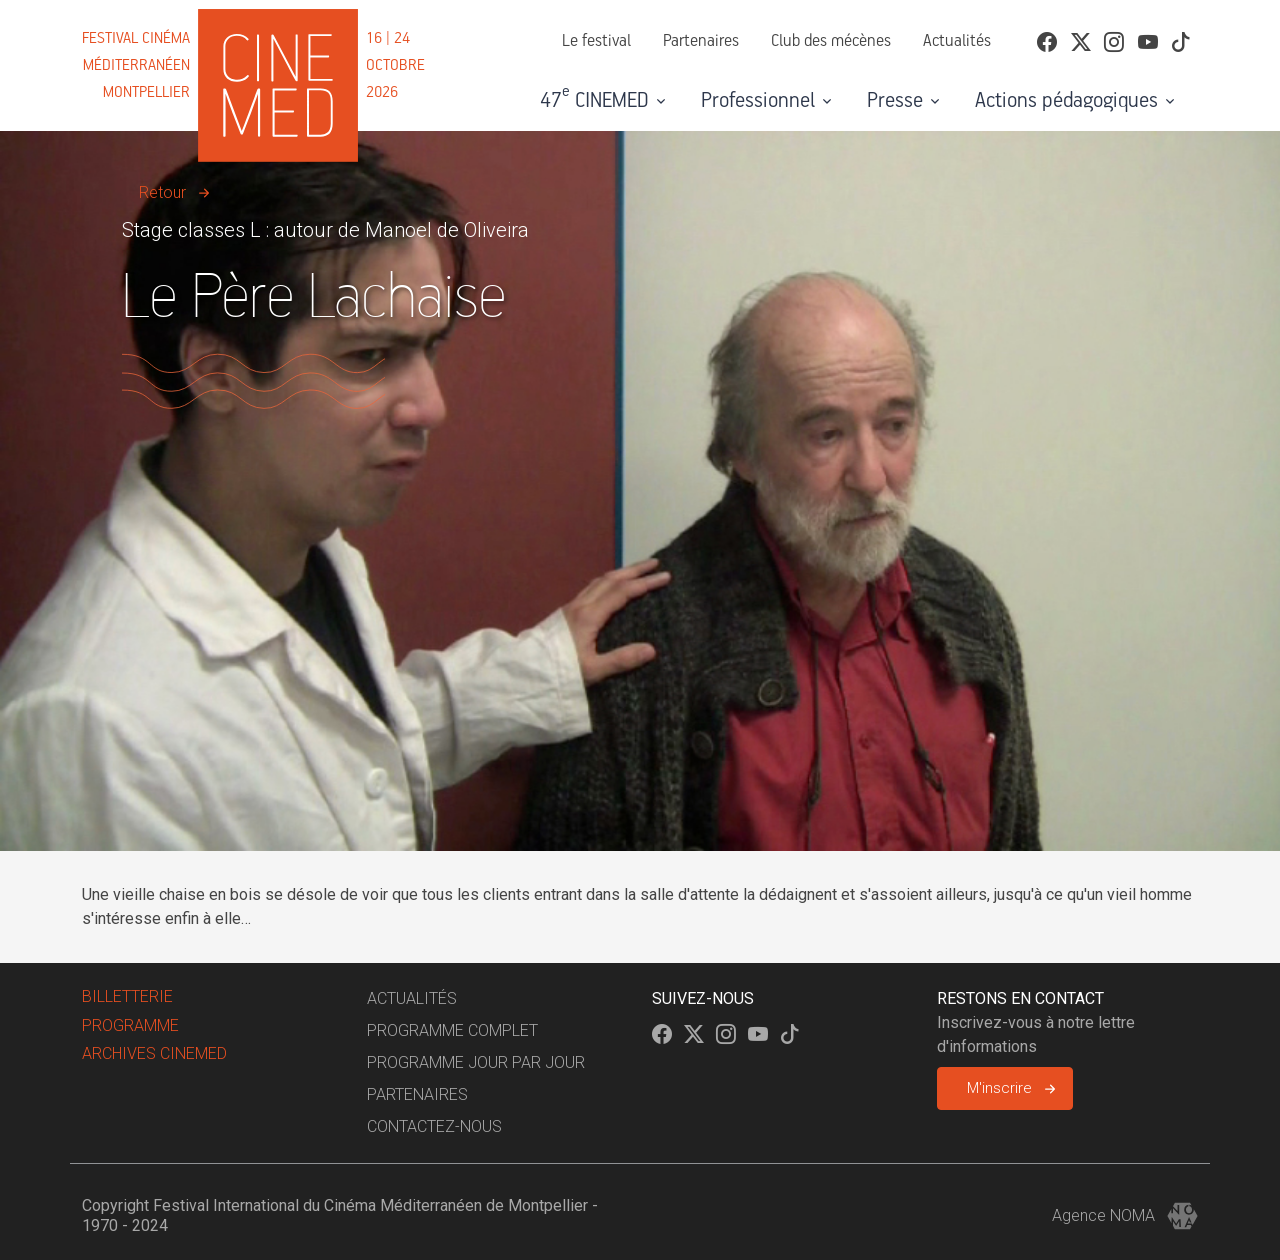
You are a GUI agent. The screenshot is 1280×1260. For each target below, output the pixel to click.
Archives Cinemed (154, 1053)
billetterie (127, 996)
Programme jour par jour (476, 1062)
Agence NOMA (1125, 1215)
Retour (162, 192)
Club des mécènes (831, 41)
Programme (130, 1025)
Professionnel (758, 101)
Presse (895, 101)
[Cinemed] (257, 65)
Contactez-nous (434, 1126)
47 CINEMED (594, 97)
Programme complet (452, 1030)
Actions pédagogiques (1066, 101)
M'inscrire (999, 1088)
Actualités (957, 41)
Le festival (596, 41)
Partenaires (701, 41)
